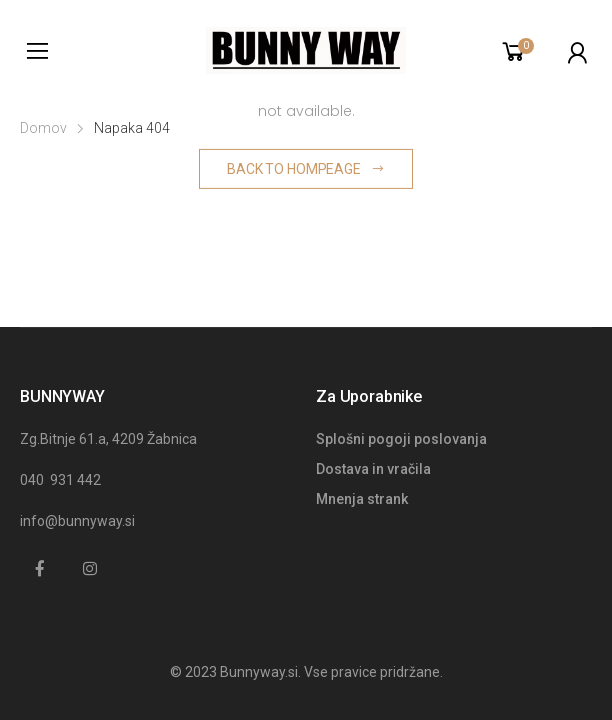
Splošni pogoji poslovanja (401, 439)
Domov (43, 128)
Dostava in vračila (373, 469)
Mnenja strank (362, 499)
